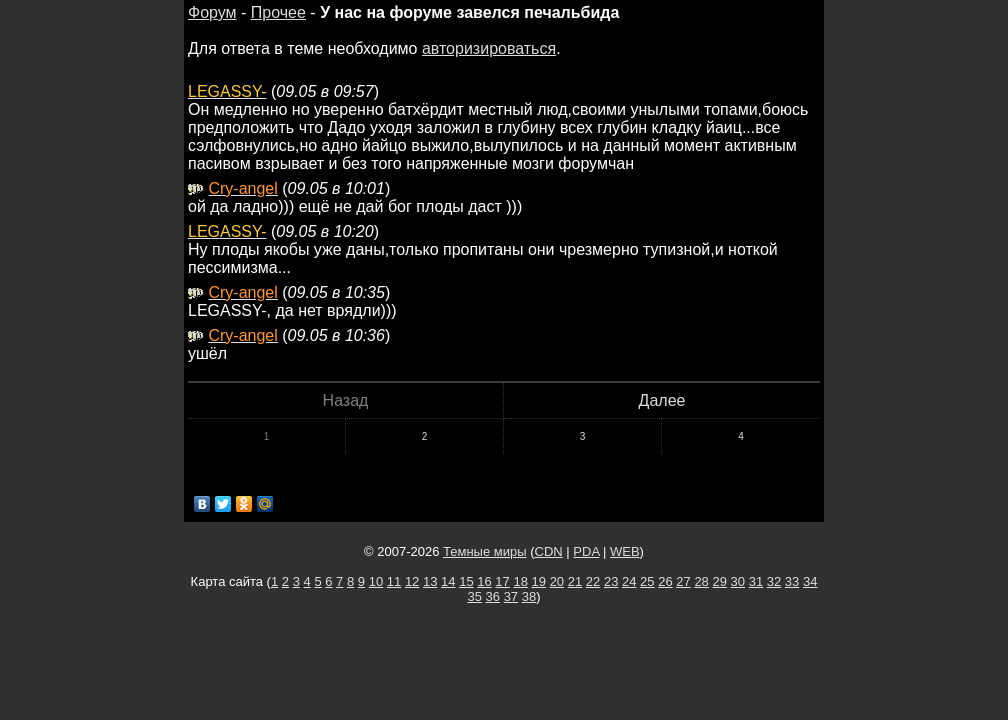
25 (647, 581)
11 (394, 581)
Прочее (278, 12)
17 (502, 581)
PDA (586, 551)
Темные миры (485, 551)
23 (611, 581)
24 (629, 581)
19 (539, 581)
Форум (212, 12)
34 (810, 581)
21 (575, 581)
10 (376, 581)
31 (756, 581)
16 (484, 581)
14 (448, 581)
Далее (662, 400)
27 (683, 581)
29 (719, 581)
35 (474, 596)
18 (520, 581)
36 (493, 596)
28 (701, 581)
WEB (625, 551)
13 (430, 581)
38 (529, 596)
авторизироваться (489, 48)
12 (412, 581)
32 (774, 581)
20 (557, 581)
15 (466, 581)
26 (665, 581)
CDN (549, 551)
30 (738, 581)
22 (593, 581)
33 (792, 581)
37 (511, 596)
